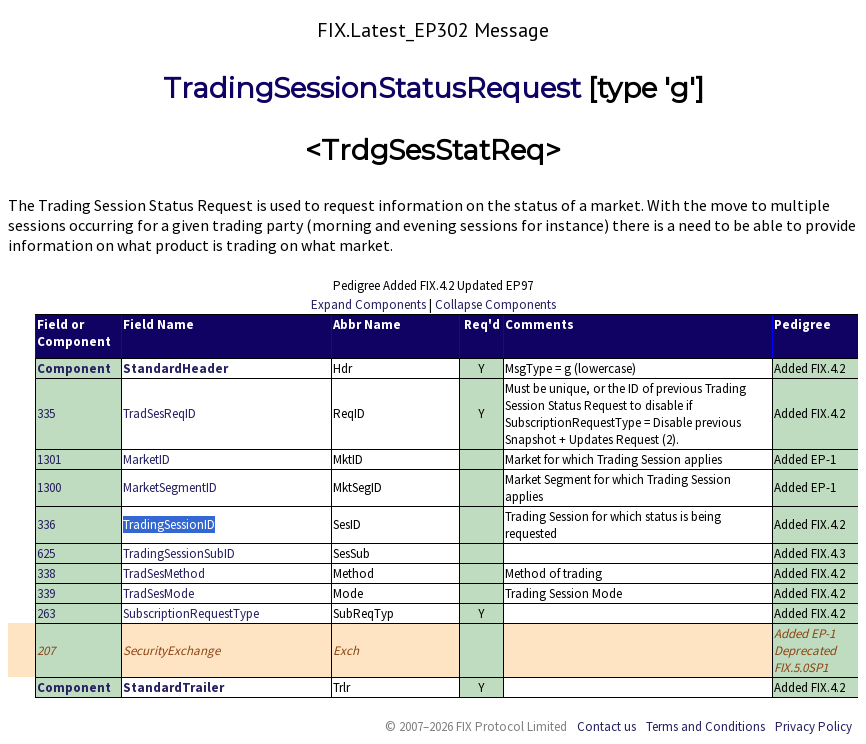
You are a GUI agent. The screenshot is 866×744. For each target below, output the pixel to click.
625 (46, 553)
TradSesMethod (164, 573)
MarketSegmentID (170, 487)
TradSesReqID (159, 413)
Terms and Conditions (705, 726)
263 (46, 613)
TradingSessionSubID (179, 553)
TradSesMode (158, 593)
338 (46, 573)
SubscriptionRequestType (191, 613)
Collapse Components (495, 304)
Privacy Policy (813, 726)
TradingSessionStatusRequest (372, 88)
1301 (49, 459)
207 (46, 650)
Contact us (606, 726)
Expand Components (368, 304)
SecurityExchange (171, 650)
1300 (49, 487)
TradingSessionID (169, 524)
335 (46, 413)
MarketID (146, 459)
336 (46, 524)
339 (46, 593)
